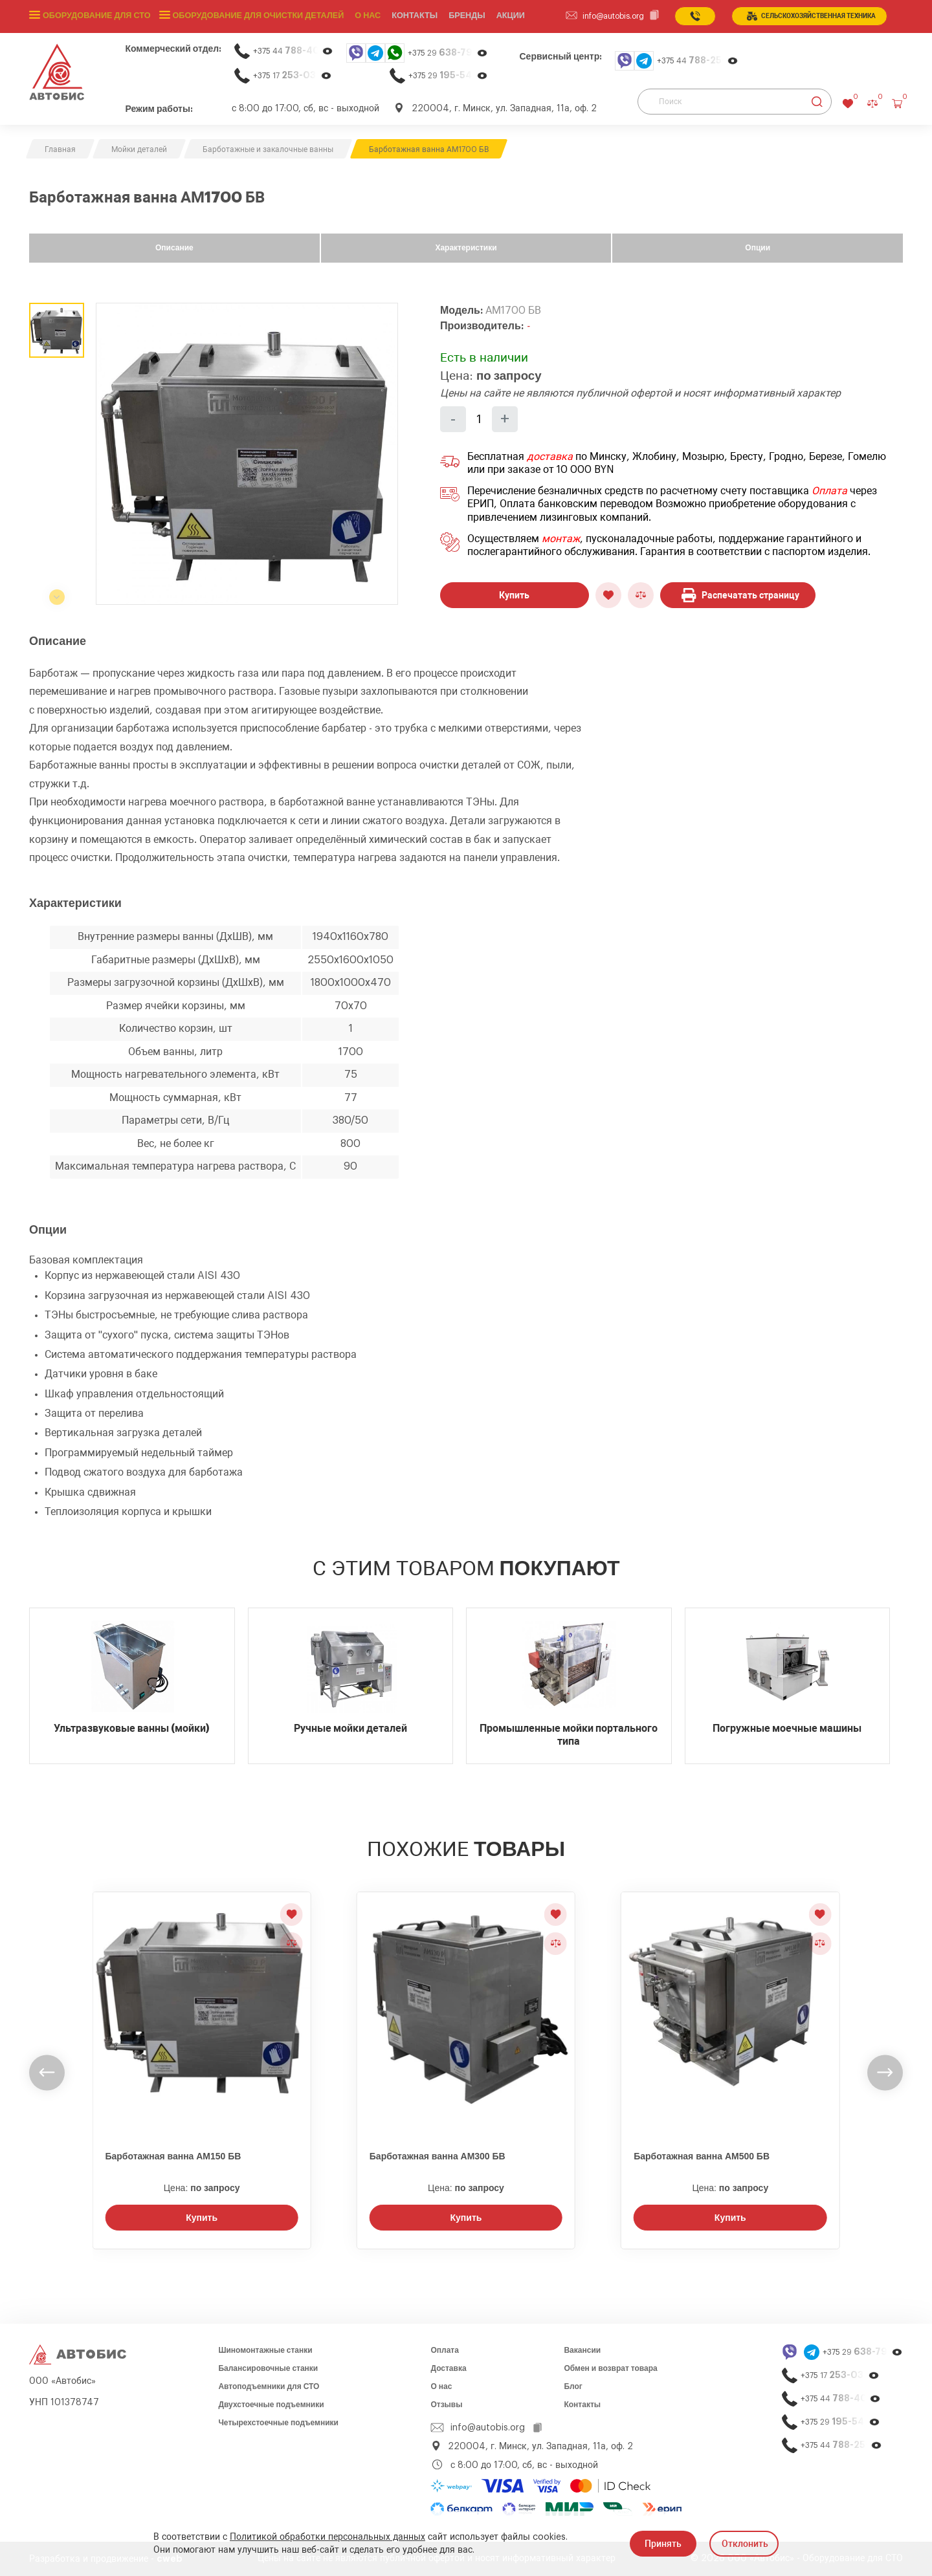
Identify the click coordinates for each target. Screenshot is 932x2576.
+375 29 (448, 52)
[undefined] (47, 2072)
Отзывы (446, 2404)
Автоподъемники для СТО (268, 2386)
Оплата (829, 491)
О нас (360, 16)
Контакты (582, 2404)
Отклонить (745, 2543)
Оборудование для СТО (95, 16)
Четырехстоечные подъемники (278, 2423)
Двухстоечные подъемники (271, 2404)
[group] (247, 454)
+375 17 (292, 75)
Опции (757, 248)
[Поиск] (735, 102)
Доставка (448, 2368)
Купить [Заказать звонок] (201, 2217)
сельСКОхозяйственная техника (811, 16)
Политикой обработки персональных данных (327, 2537)
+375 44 (293, 50)
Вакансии (582, 2350)
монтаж (561, 539)
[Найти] (817, 102)
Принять (663, 2543)
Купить (514, 595)
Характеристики (465, 248)
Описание (174, 248)
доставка (550, 457)
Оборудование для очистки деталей (252, 16)
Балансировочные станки (268, 2368)
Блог (573, 2386)
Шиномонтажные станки (265, 2350)
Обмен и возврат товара (610, 2368)
